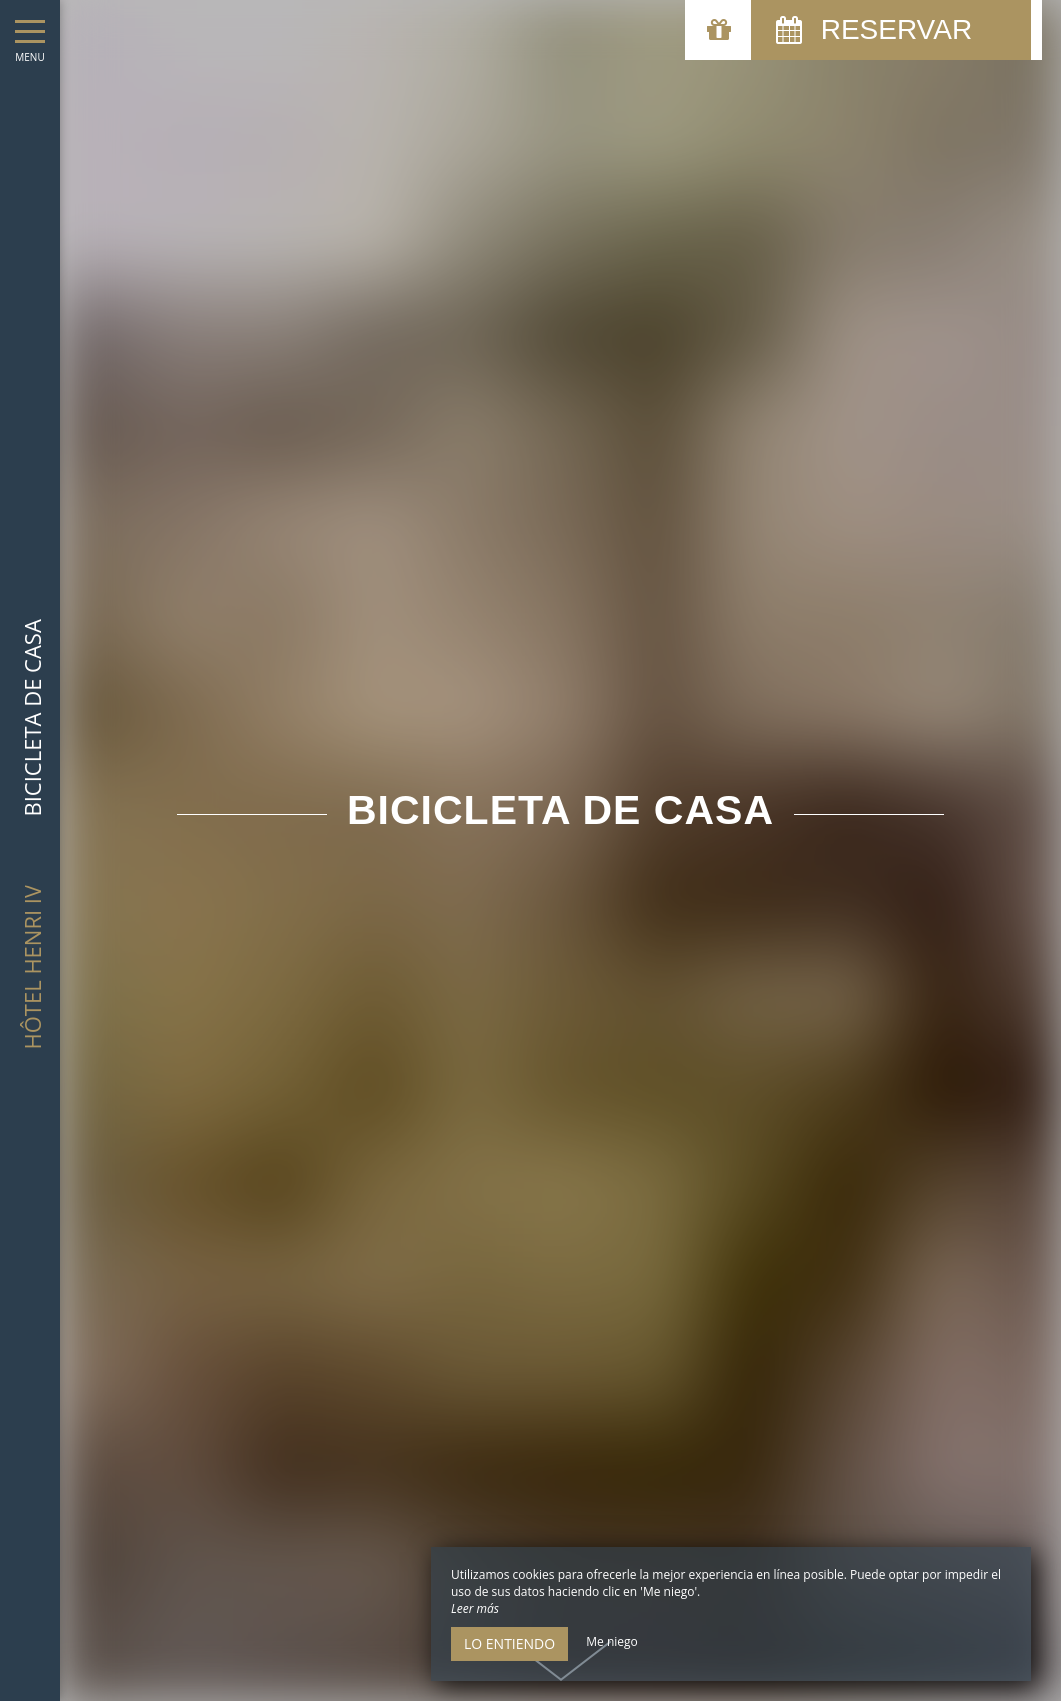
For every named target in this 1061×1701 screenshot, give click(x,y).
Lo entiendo (509, 1643)
